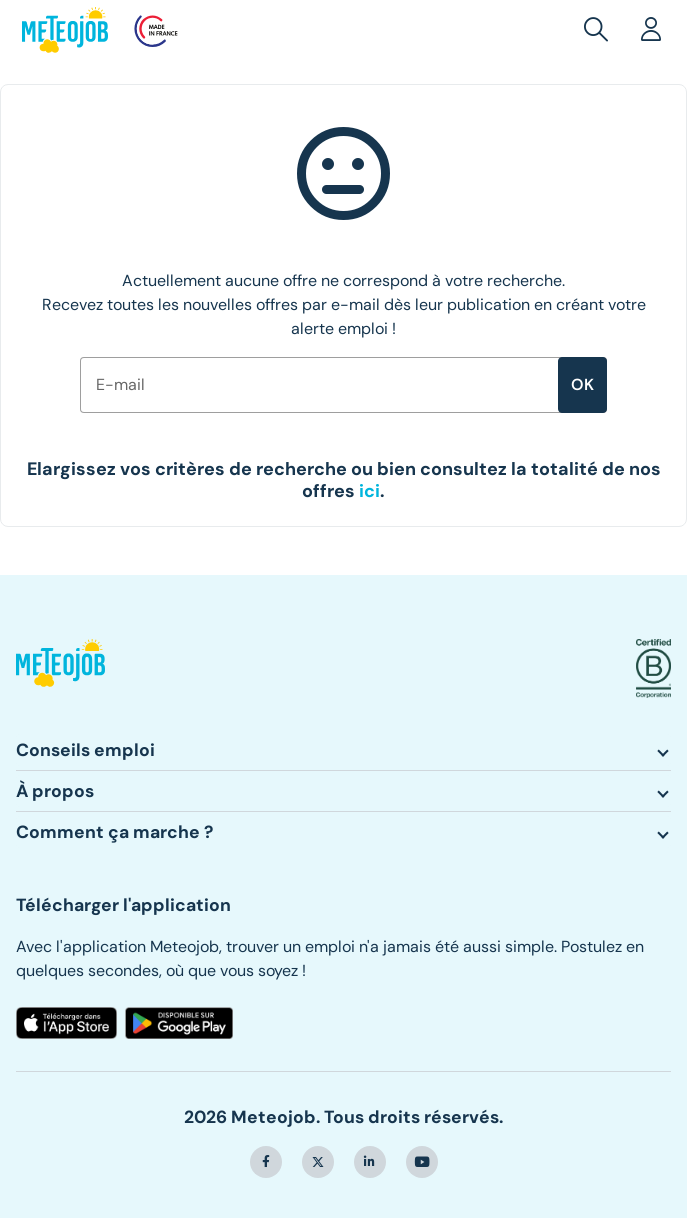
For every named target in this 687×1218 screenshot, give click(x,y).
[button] (600, 30)
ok (582, 384)
